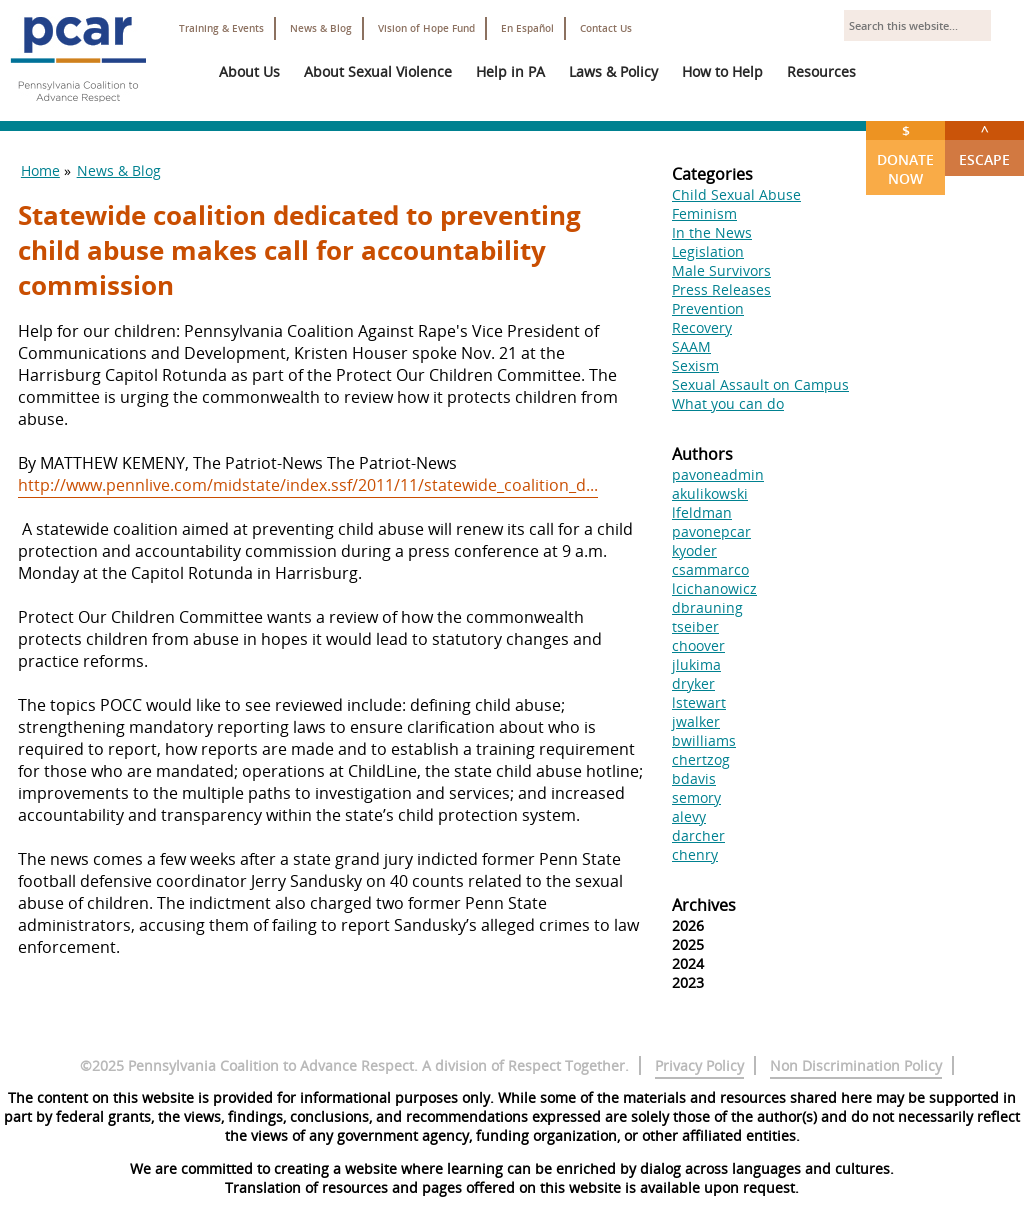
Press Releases (721, 289)
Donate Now (905, 154)
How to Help (722, 71)
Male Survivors (721, 270)
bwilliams (704, 740)
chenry (695, 854)
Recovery (702, 327)
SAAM (691, 346)
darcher (698, 835)
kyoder (694, 550)
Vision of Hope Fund (426, 28)
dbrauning (707, 607)
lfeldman (702, 512)
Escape (984, 145)
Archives (704, 905)
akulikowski (710, 493)
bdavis (694, 778)
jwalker (696, 721)
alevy (689, 816)
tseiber (695, 626)
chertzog (701, 759)
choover (698, 645)
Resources (821, 71)
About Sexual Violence (378, 71)
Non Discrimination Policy (856, 1065)
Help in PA (510, 71)
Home (40, 170)
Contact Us (606, 28)
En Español (527, 28)
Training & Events (221, 28)
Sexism (695, 365)
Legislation (708, 251)
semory (696, 797)
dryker (693, 683)
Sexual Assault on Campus (760, 384)
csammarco (710, 569)
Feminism (704, 213)
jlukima (696, 664)
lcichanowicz (714, 588)
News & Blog (321, 28)
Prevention (708, 308)
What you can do (728, 403)
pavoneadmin (718, 474)
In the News (712, 232)
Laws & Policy (613, 71)
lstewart (699, 702)
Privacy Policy (699, 1065)
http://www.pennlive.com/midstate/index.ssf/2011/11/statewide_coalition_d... (308, 485)
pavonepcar (711, 531)
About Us (249, 71)
